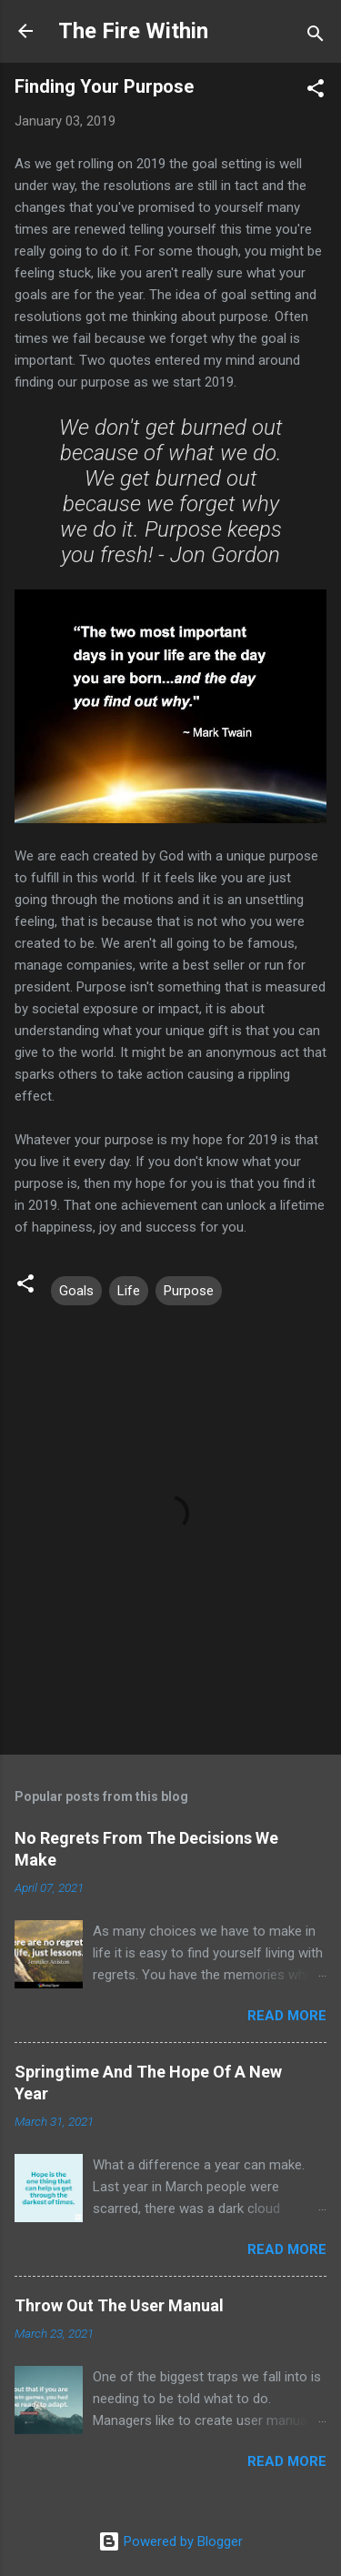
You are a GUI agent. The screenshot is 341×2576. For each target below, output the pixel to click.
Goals (76, 1291)
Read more (286, 2015)
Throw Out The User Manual (119, 2305)
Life (128, 1291)
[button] (315, 91)
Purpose (189, 1291)
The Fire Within (133, 31)
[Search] (315, 37)
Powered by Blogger (170, 2541)
